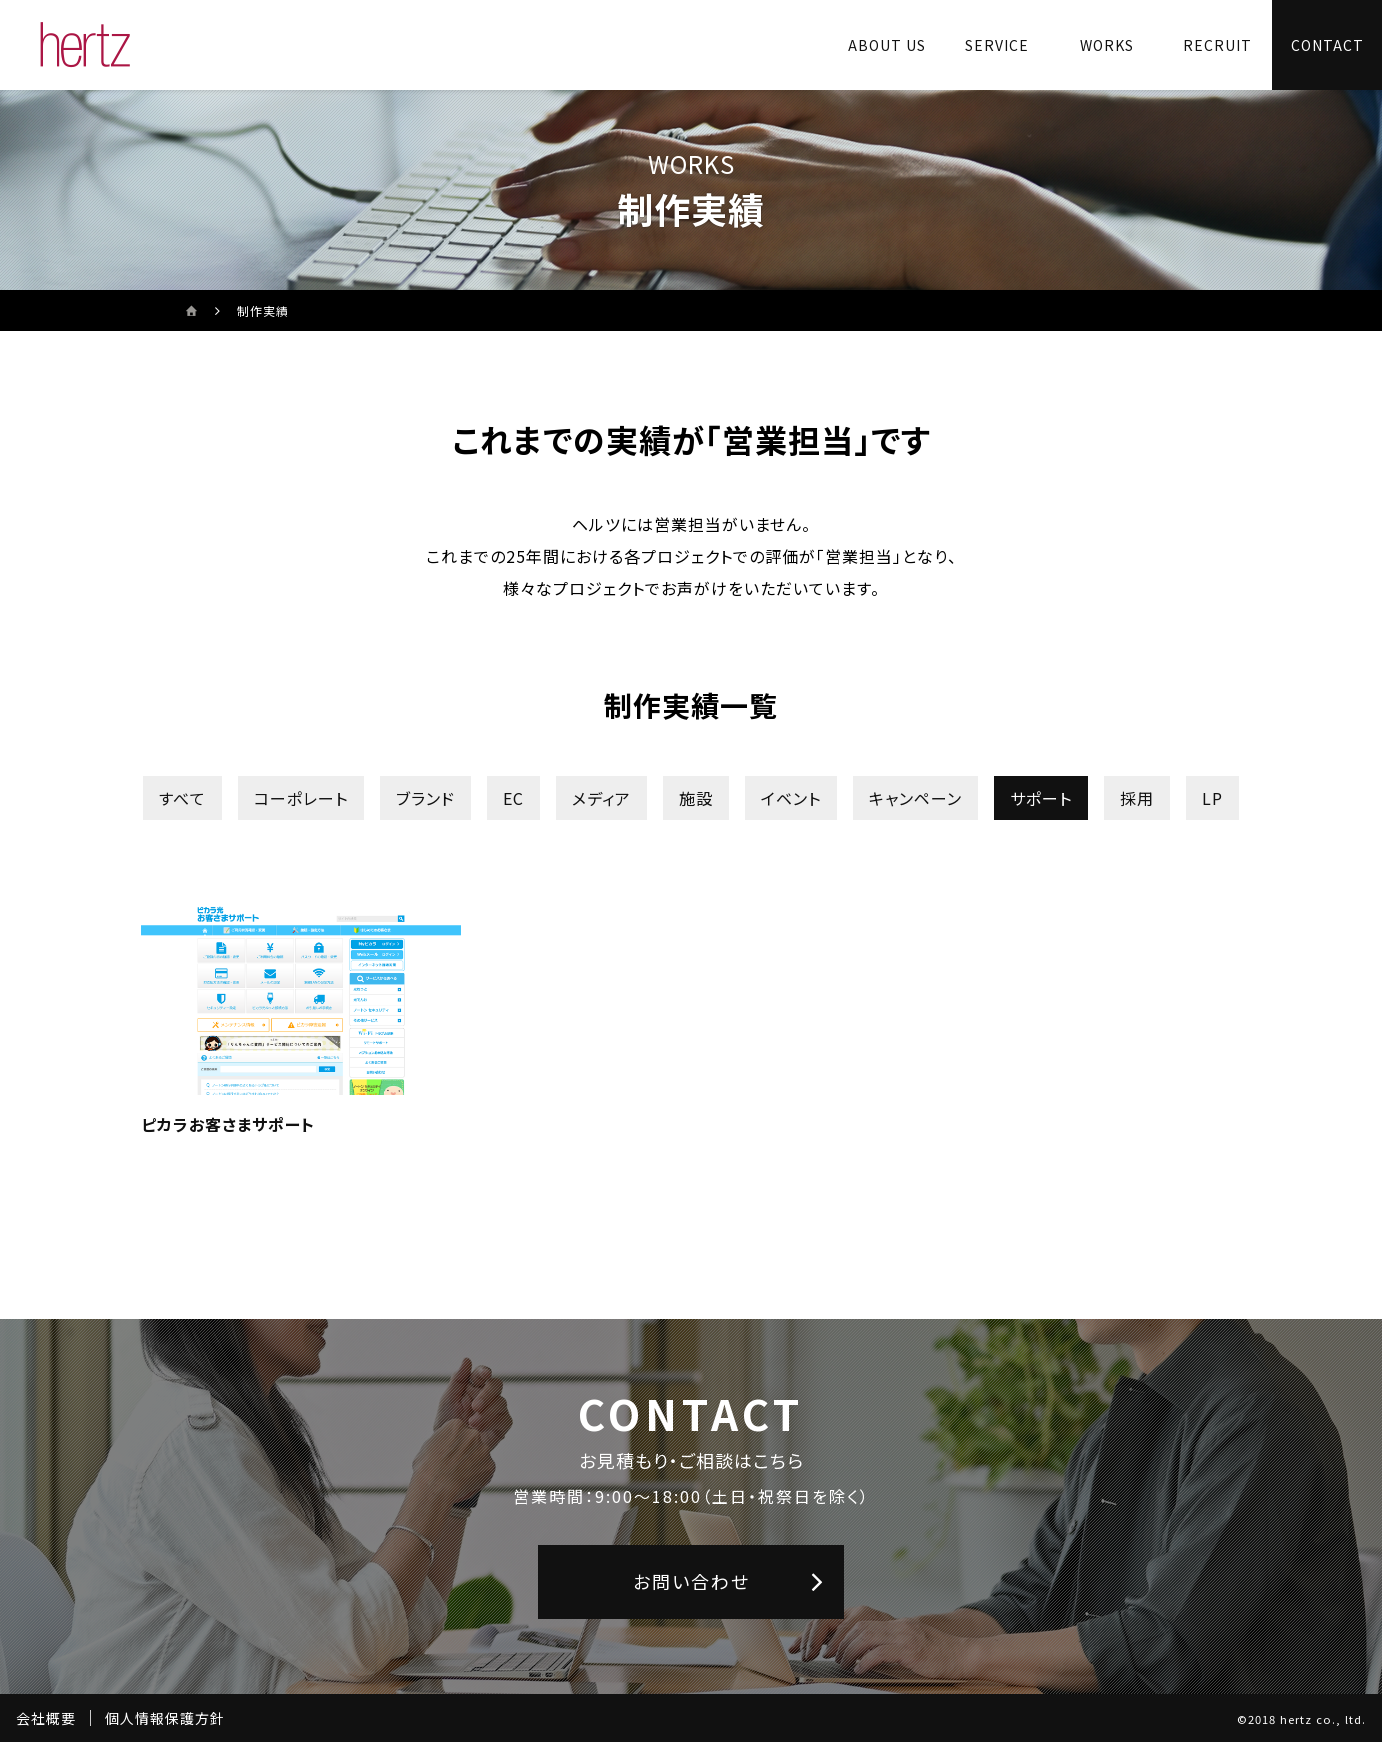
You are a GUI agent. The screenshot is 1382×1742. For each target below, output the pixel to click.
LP (1212, 798)
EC (513, 798)
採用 (1137, 798)
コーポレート (301, 798)
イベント (791, 798)
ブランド (425, 798)
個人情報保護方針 (165, 1718)
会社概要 (46, 1718)
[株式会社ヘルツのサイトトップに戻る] (85, 45)
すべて (182, 798)
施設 (696, 798)
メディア (601, 798)
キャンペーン (915, 798)
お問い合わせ (691, 1581)
